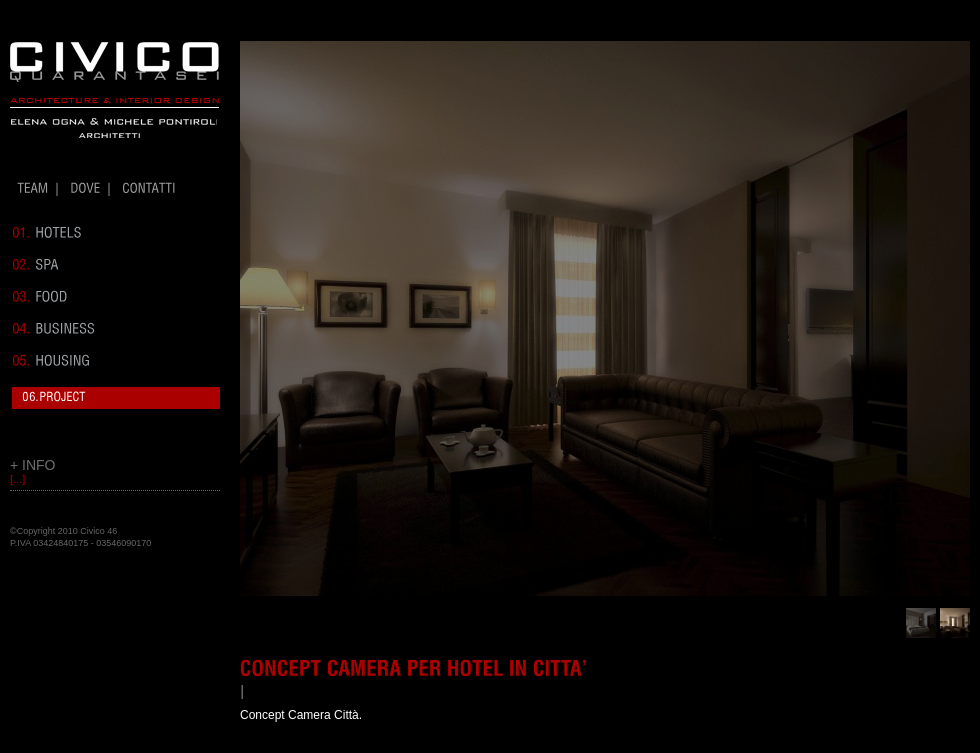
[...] (17, 479)
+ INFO (33, 465)
